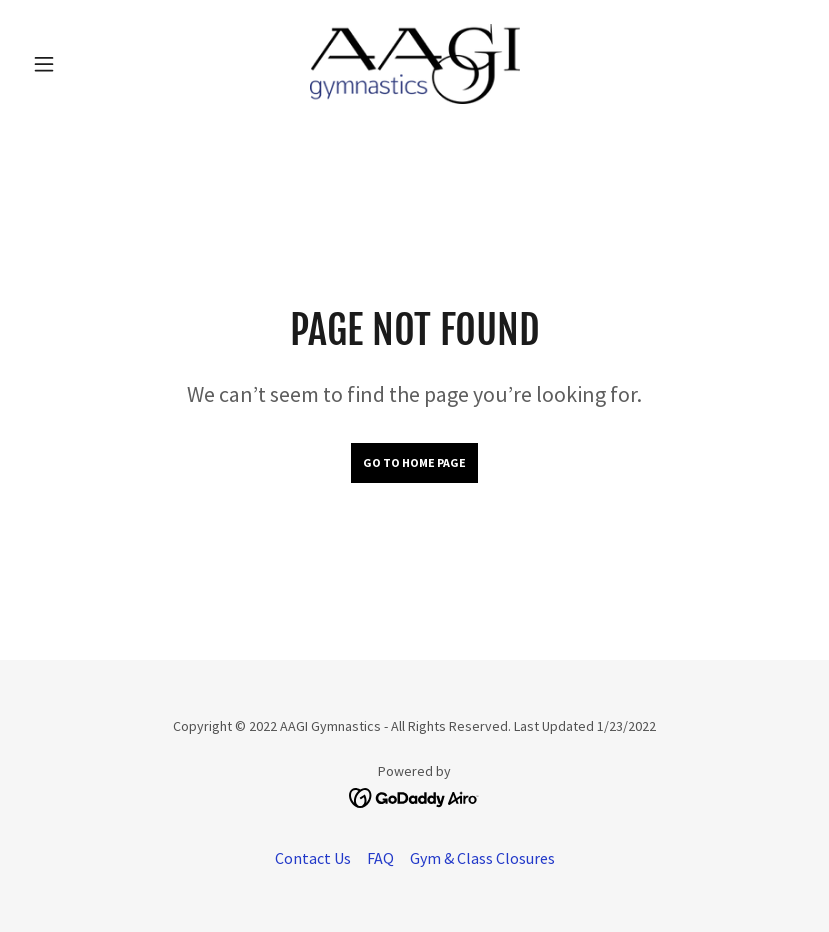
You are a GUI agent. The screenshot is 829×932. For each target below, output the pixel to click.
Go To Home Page (414, 462)
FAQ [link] (380, 858)
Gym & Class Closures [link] (482, 858)
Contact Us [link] (313, 858)
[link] (414, 64)
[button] (82, 64)
